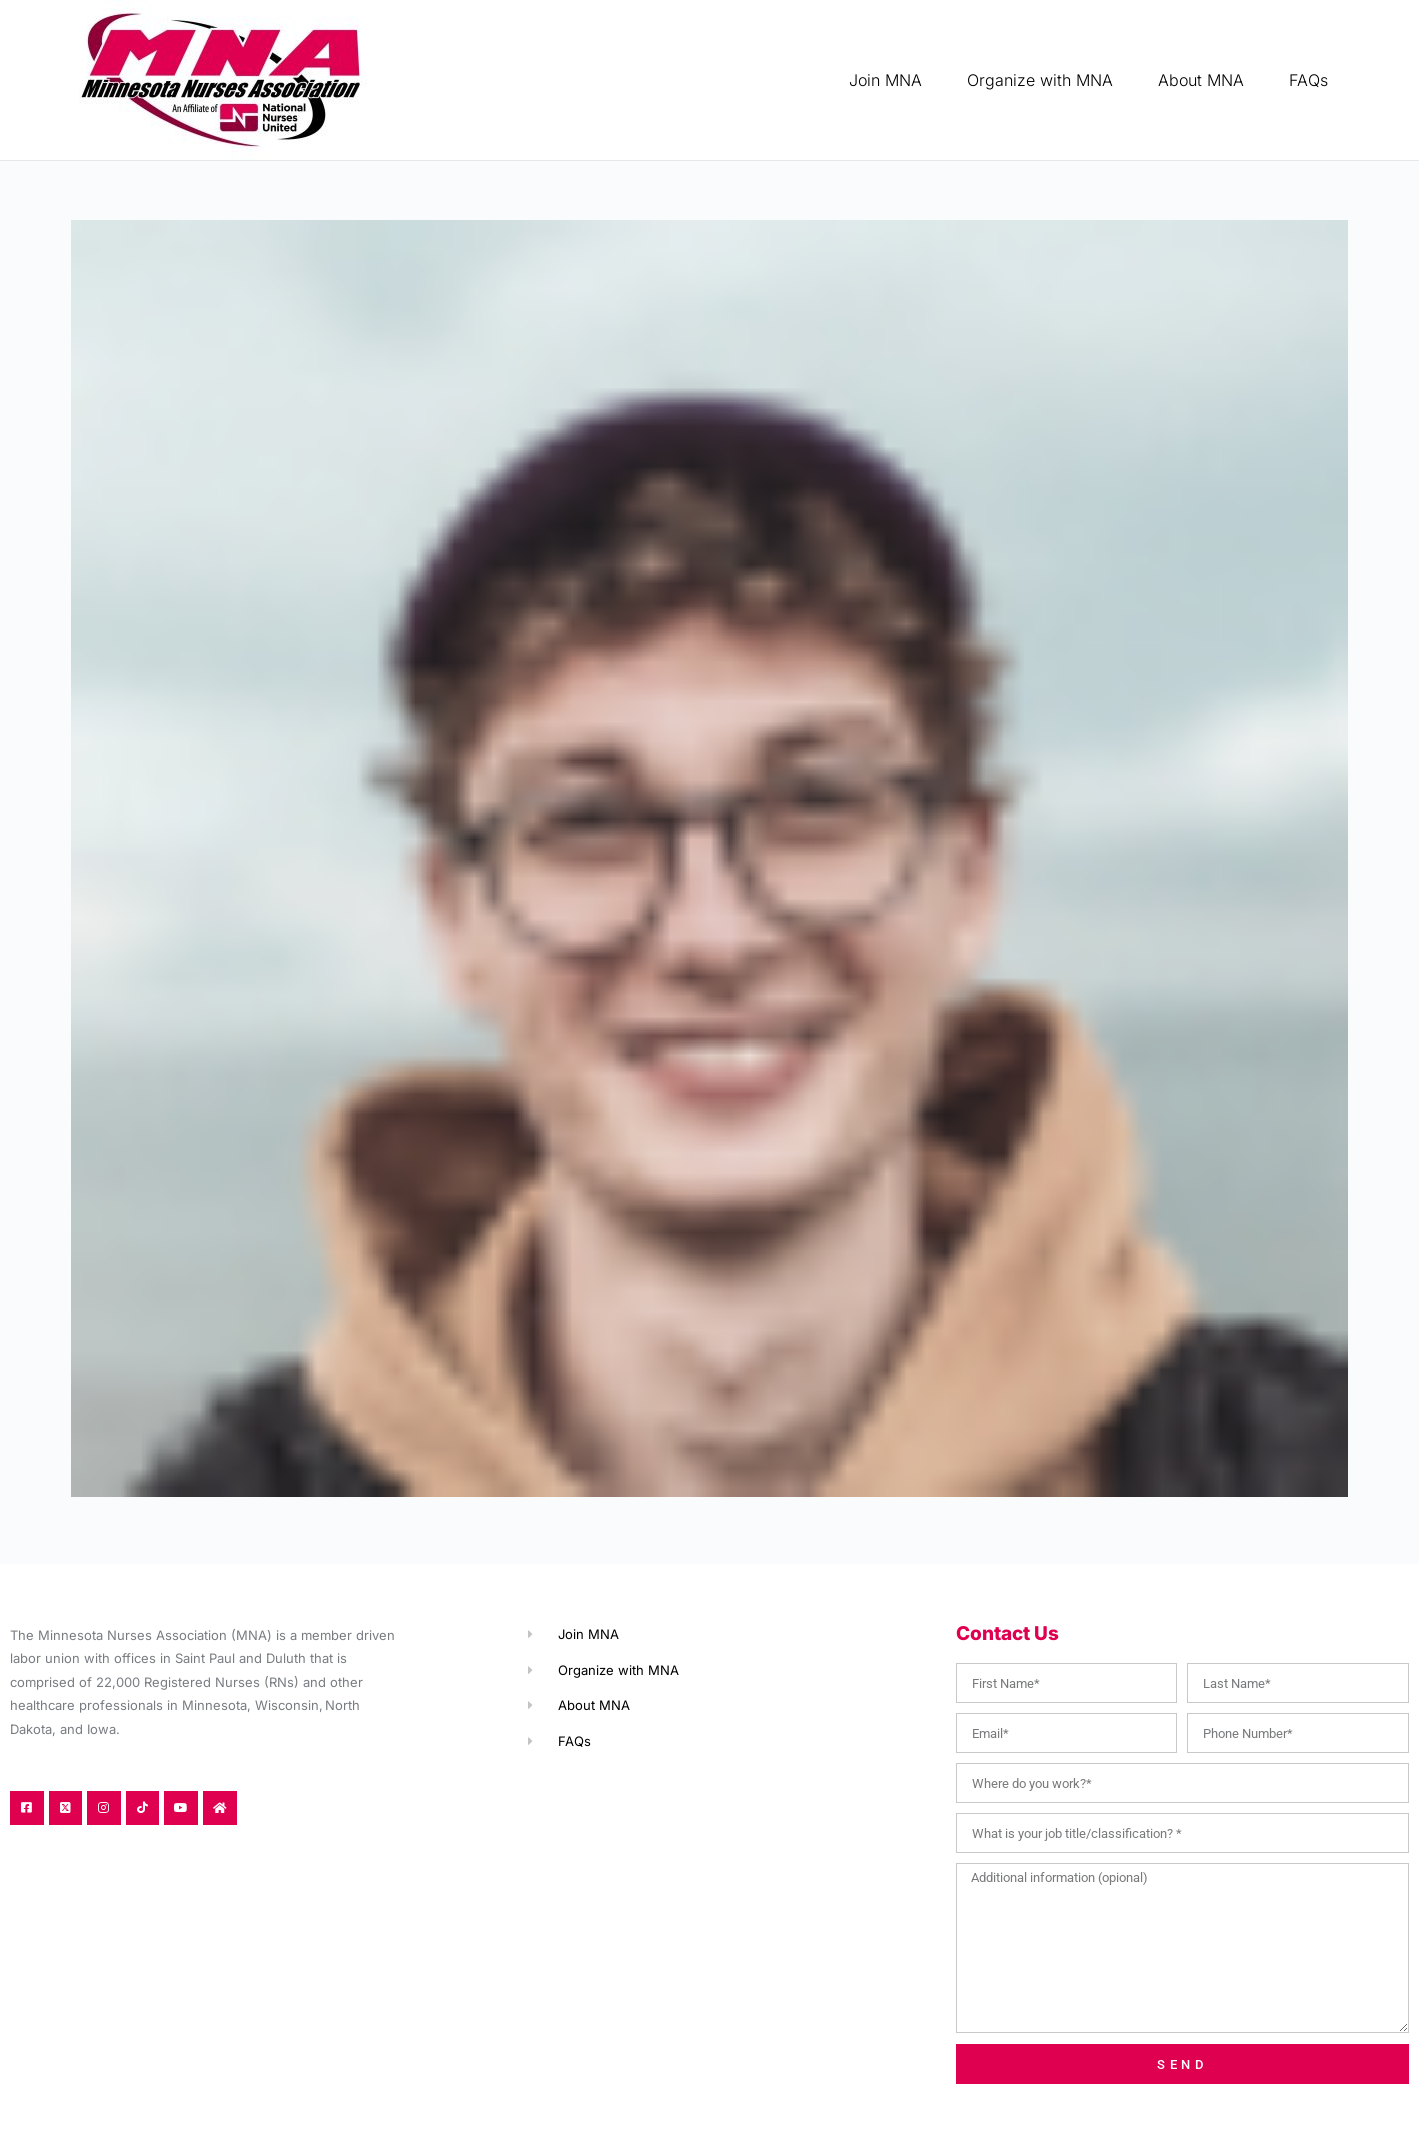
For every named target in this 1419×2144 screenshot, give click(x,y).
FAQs (1308, 80)
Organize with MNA (1040, 80)
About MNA (1201, 80)
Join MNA (885, 80)
